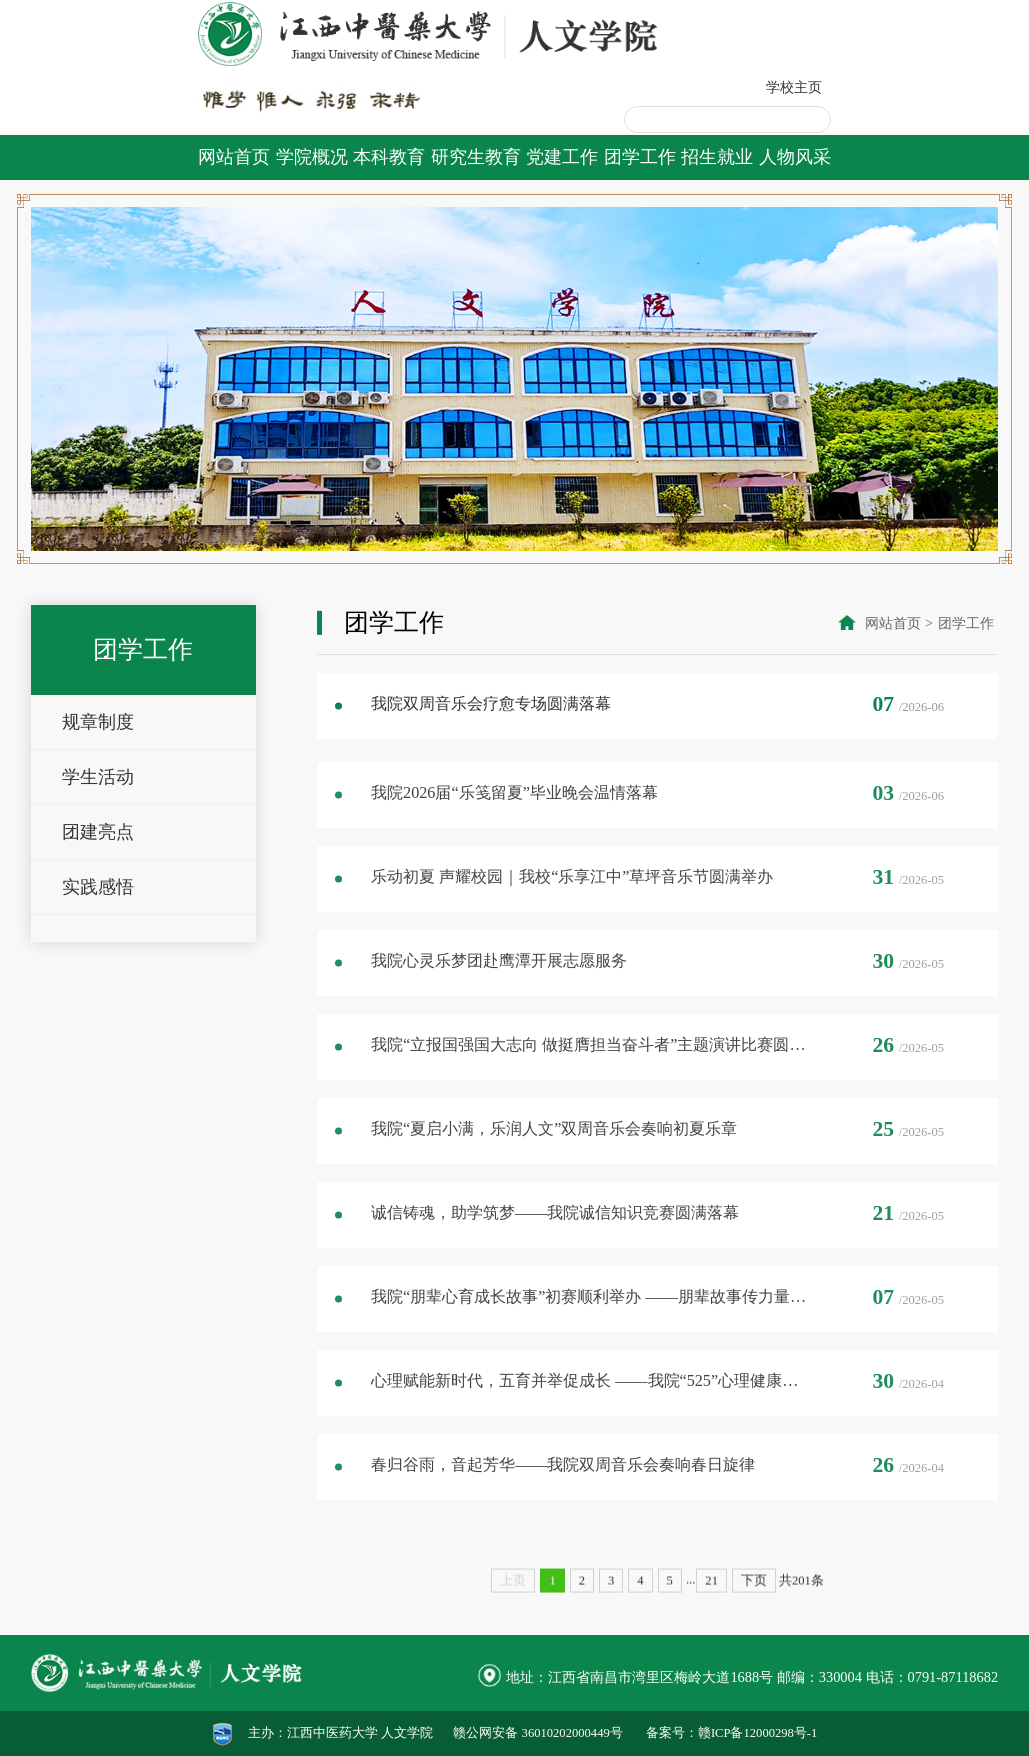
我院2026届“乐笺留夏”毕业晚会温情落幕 (514, 827)
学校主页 (794, 87)
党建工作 (562, 157)
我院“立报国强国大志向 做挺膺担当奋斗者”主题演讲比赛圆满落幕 (590, 1079)
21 (711, 1632)
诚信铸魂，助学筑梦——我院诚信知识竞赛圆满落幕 (555, 1247)
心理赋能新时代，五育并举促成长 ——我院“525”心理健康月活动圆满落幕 (590, 1415)
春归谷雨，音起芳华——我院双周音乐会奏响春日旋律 (563, 1499)
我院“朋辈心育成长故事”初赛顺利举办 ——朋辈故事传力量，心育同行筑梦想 (590, 1331)
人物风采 (795, 157)
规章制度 (98, 744)
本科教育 (389, 157)
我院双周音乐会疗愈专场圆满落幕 (491, 709)
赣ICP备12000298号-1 (757, 1733)
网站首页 (234, 157)
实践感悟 (98, 909)
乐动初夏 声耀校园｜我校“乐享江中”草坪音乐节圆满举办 (572, 911)
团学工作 (640, 157)
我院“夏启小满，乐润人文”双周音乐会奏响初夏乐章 (554, 1163)
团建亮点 (98, 854)
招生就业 (717, 157)
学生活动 (98, 799)
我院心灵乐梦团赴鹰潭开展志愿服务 (499, 995)
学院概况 (312, 157)
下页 (754, 1632)
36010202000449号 (572, 1733)
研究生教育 (476, 157)
